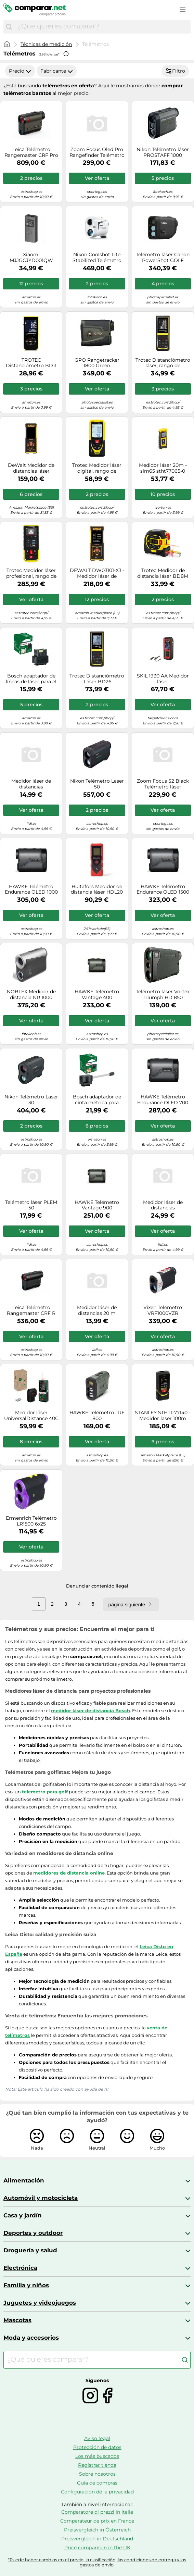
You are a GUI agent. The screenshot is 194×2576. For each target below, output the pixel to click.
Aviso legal (97, 2438)
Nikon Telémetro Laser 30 (31, 1100)
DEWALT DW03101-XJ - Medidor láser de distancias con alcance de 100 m (97, 573)
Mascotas (17, 2320)
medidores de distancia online (69, 1873)
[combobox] (102, 27)
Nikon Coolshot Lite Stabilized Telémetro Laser (97, 257)
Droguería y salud (30, 2250)
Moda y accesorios (31, 2337)
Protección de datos (97, 2447)
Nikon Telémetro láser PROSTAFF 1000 (163, 152)
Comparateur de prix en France (97, 2521)
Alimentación (23, 2180)
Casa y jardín (22, 2215)
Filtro (175, 70)
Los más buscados (97, 2456)
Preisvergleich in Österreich (97, 2530)
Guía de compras (97, 2483)
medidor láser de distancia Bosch (90, 1710)
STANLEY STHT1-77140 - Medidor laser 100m (163, 1415)
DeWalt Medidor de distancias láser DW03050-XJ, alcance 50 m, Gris (31, 468)
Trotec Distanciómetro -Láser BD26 (96, 679)
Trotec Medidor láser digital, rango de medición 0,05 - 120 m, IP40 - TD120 (97, 468)
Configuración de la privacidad (97, 2492)
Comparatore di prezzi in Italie (97, 2512)
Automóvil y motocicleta (40, 2197)
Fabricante (56, 70)
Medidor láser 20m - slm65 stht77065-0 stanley (163, 468)
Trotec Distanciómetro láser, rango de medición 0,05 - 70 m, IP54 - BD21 (162, 363)
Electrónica (20, 2267)
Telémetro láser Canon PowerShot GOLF (163, 257)
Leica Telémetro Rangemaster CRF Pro (31, 152)
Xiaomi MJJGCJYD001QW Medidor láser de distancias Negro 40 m (31, 257)
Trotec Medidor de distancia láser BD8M (162, 573)
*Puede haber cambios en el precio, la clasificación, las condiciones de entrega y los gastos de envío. (97, 2562)
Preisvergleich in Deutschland (97, 2539)
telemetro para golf (45, 1791)
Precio (20, 70)
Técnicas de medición (46, 44)
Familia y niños (26, 2285)
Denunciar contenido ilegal (97, 1586)
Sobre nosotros (97, 2474)
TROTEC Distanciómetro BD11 (31, 363)
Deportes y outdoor (33, 2232)
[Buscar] (8, 27)
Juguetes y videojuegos (39, 2302)
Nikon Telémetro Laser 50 (97, 784)
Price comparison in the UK (97, 2547)
